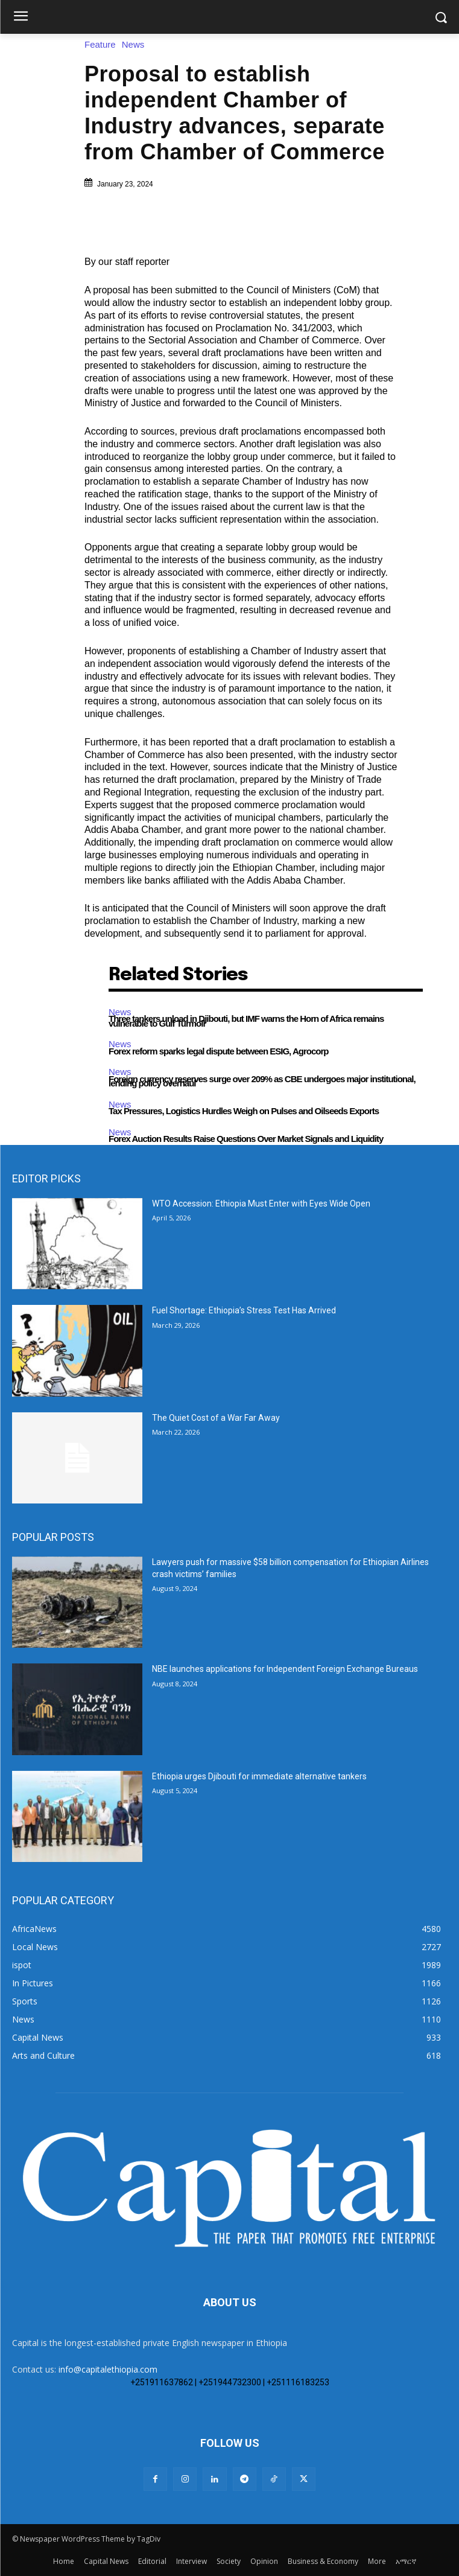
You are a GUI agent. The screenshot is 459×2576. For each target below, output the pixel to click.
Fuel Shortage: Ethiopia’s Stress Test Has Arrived (244, 1310)
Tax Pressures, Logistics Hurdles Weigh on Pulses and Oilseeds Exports (244, 1111)
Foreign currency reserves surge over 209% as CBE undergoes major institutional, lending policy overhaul (262, 1081)
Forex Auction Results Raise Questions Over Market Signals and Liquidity (246, 1138)
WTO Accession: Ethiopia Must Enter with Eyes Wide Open (261, 1203)
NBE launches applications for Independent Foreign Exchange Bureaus (285, 1669)
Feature (103, 44)
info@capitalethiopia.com (108, 2369)
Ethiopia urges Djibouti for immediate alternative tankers (259, 1776)
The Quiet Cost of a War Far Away (216, 1418)
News (136, 44)
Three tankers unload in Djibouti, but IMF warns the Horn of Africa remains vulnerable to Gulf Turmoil (246, 1020)
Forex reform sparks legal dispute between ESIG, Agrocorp (218, 1051)
